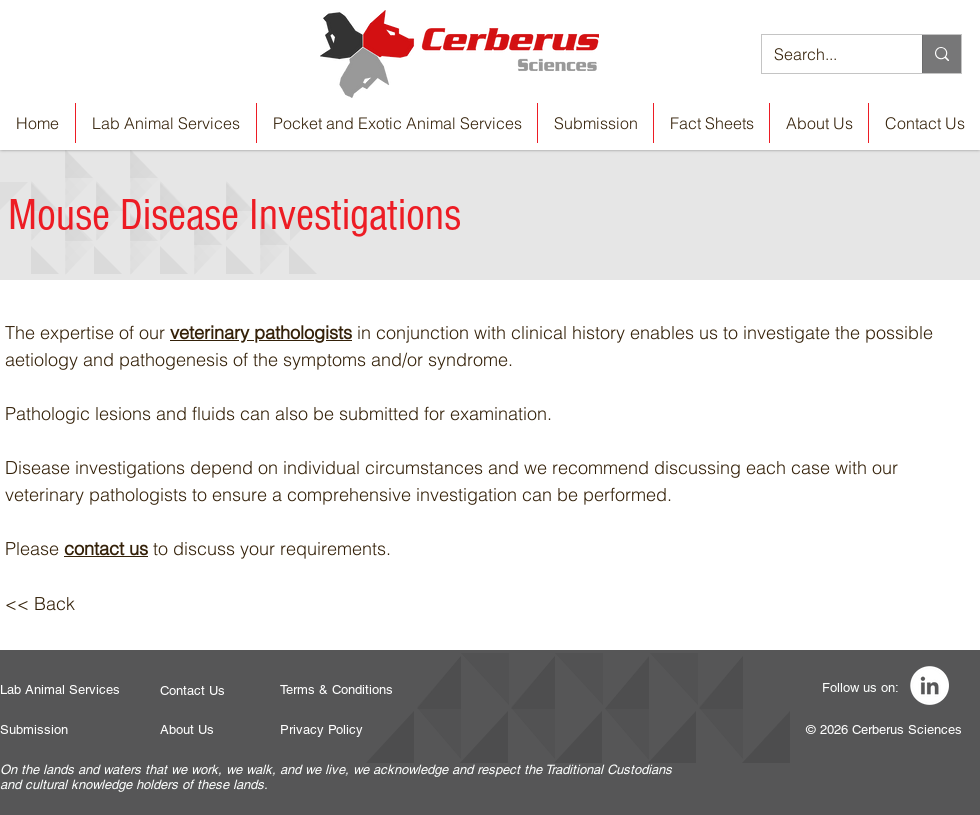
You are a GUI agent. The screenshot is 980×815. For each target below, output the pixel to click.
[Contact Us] (192, 691)
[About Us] (187, 730)
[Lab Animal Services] (60, 690)
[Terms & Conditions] (337, 690)
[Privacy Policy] (322, 730)
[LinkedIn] (929, 685)
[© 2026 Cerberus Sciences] (884, 730)
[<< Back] (40, 604)
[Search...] (827, 54)
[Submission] (34, 730)
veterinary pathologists (261, 332)
